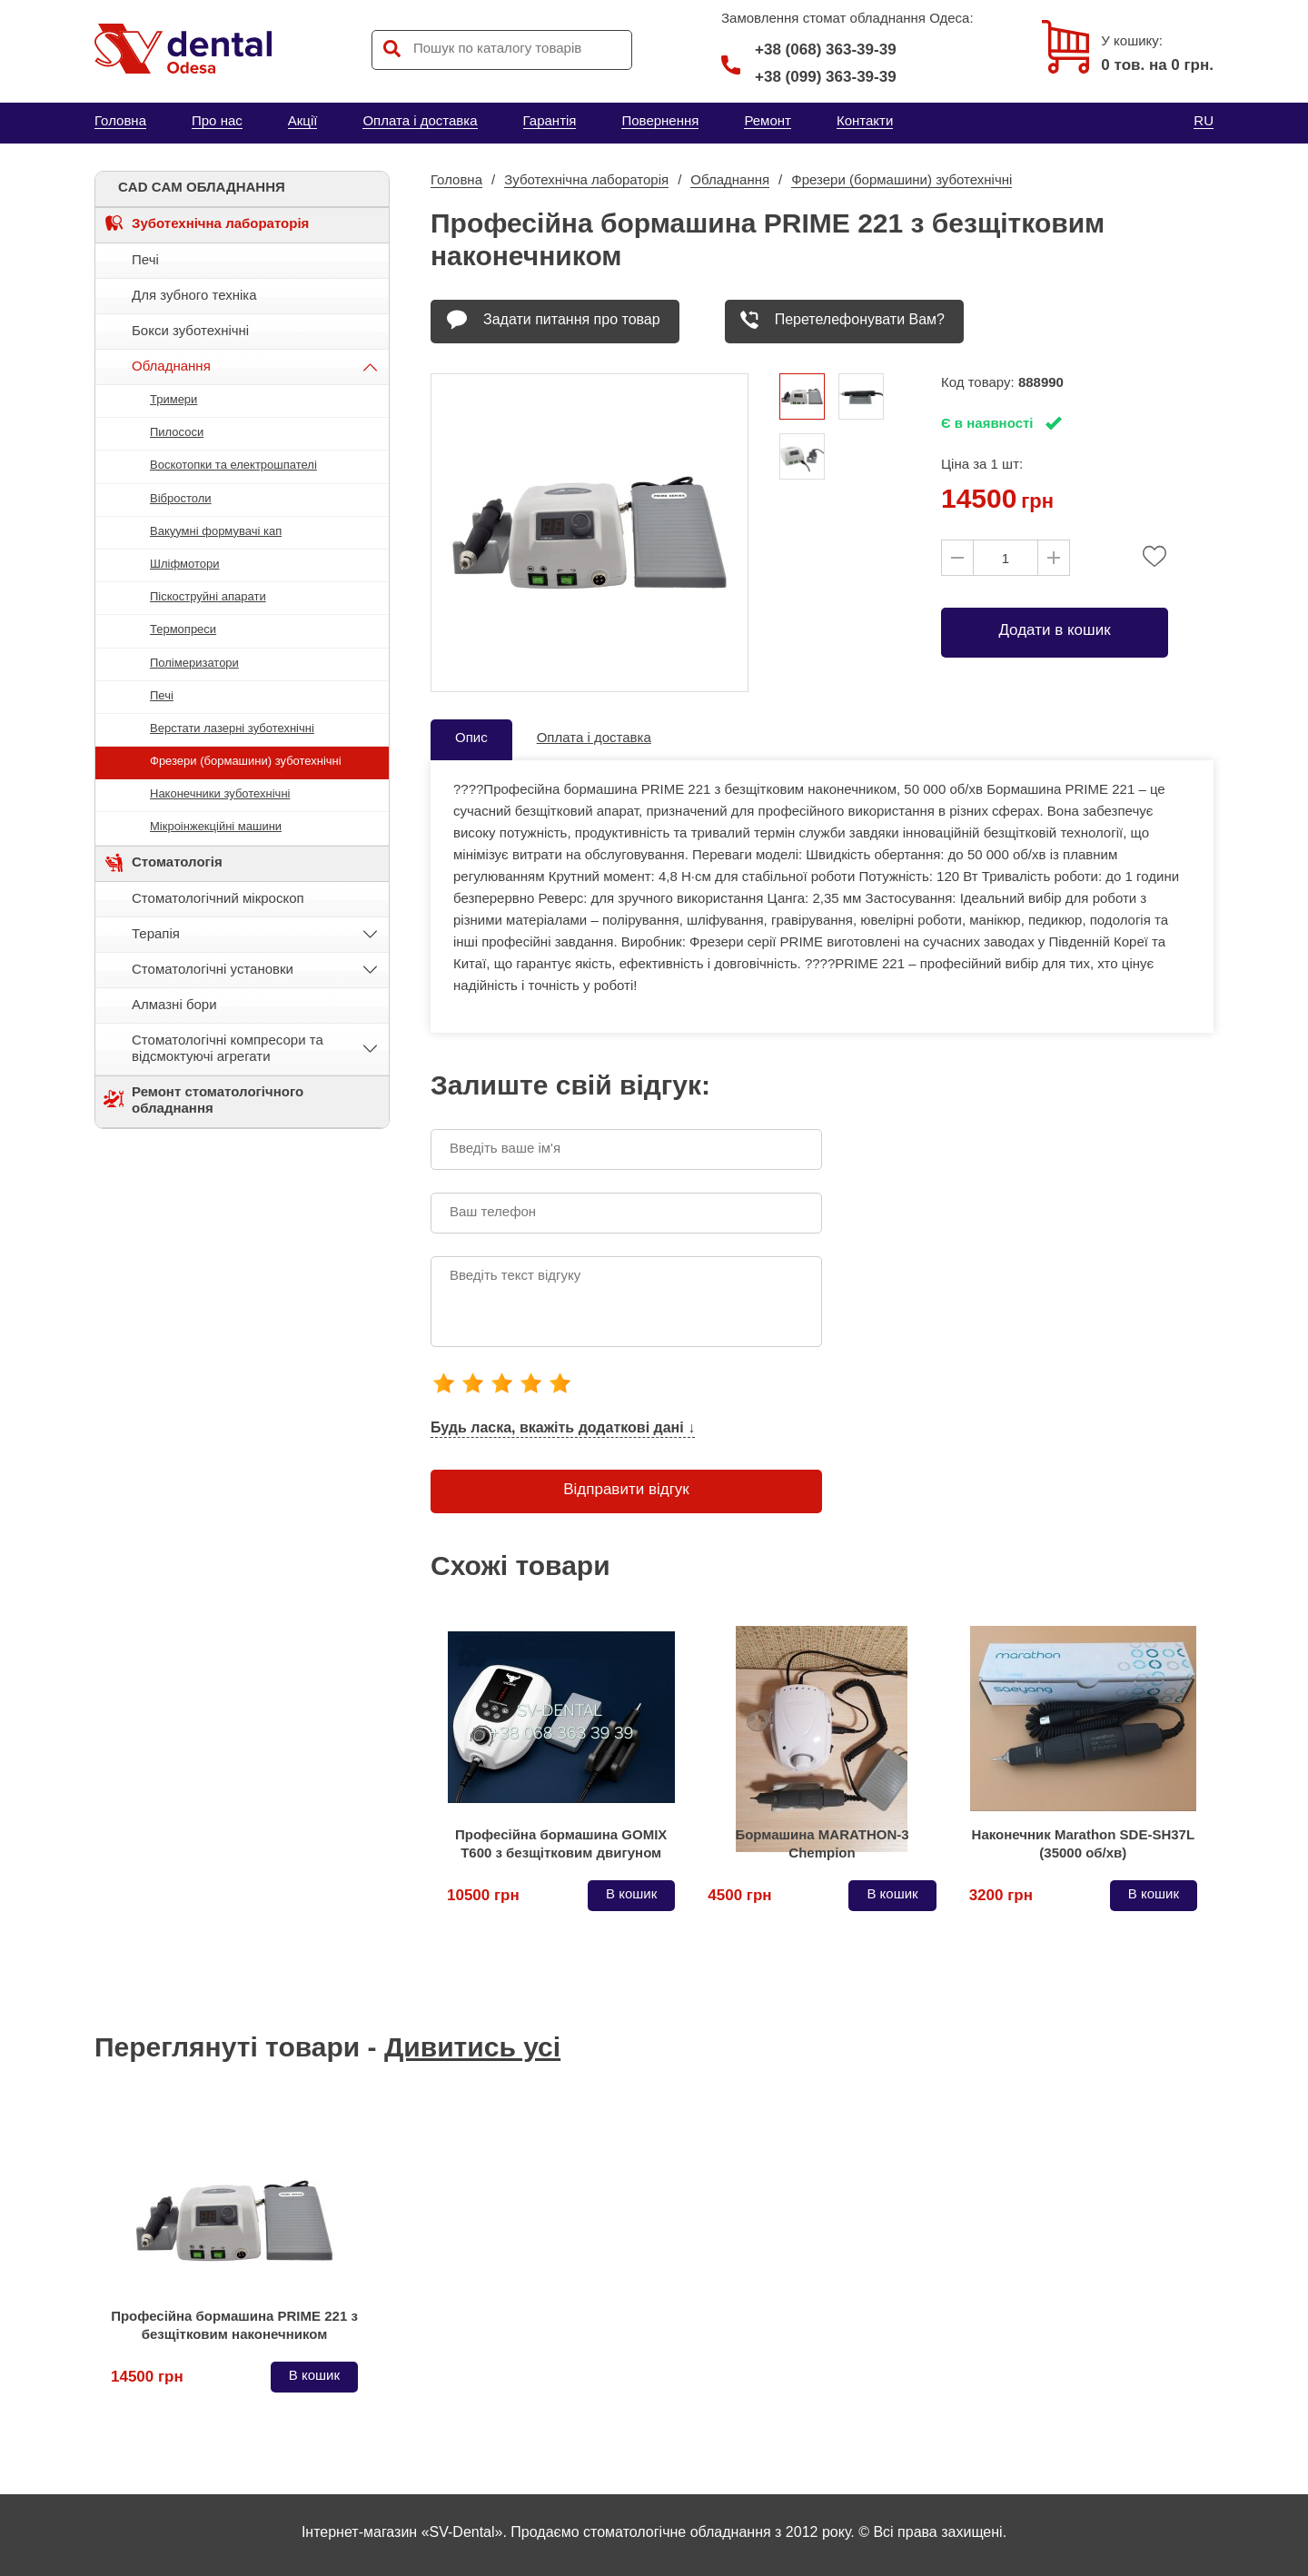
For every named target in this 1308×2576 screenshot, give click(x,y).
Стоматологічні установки (212, 968)
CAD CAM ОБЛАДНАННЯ (201, 186)
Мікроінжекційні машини (216, 826)
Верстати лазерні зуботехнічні (232, 728)
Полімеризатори (194, 662)
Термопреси (183, 629)
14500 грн (147, 2376)
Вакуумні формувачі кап (216, 531)
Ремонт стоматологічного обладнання (217, 1099)
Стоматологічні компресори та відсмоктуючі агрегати (227, 1048)
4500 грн (739, 1895)
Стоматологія (177, 861)
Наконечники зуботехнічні (220, 793)
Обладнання (171, 365)
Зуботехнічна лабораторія (220, 223)
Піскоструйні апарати (208, 596)
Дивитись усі (472, 2047)
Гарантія (550, 120)
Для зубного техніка (194, 294)
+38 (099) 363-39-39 (826, 76)
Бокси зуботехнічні (190, 330)
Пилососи (176, 432)
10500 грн (483, 1895)
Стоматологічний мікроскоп (218, 898)
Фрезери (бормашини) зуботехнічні (246, 761)
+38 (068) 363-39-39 (809, 50)
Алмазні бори (174, 1004)
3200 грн (1001, 1895)
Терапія (156, 933)
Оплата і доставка (419, 120)
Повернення (660, 120)
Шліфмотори (185, 563)
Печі (145, 259)
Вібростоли (181, 498)
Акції (303, 120)
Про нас (217, 120)
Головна (120, 120)
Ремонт (767, 120)
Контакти (865, 120)
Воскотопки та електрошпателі (233, 464)
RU (1204, 120)
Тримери (173, 399)
